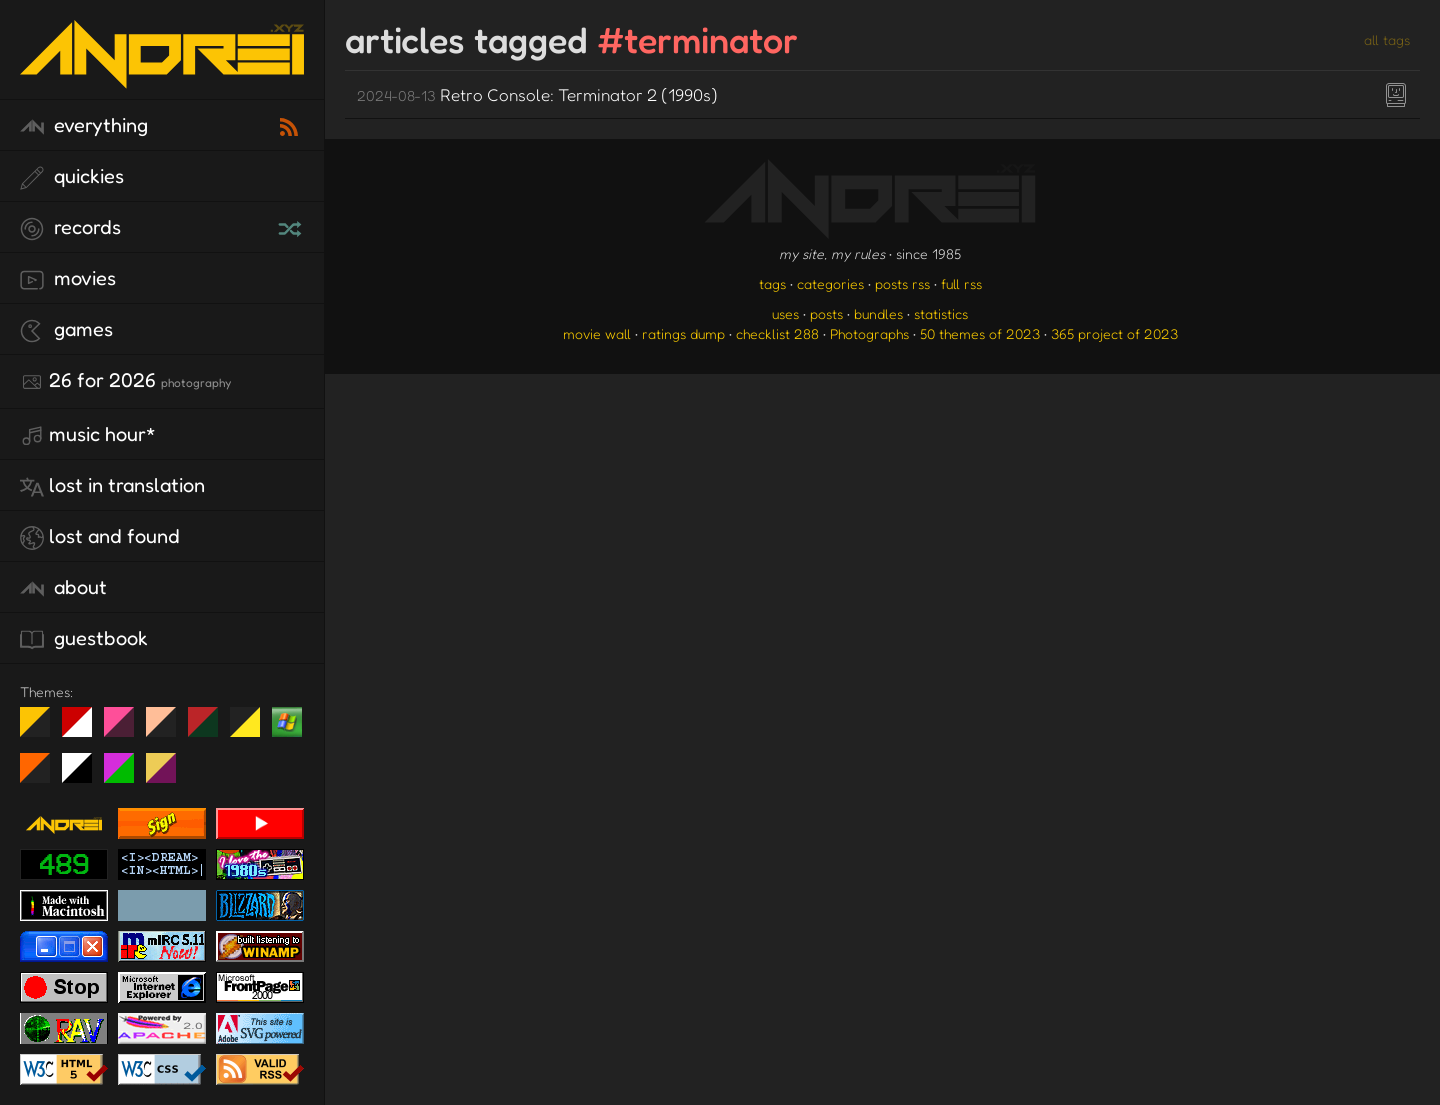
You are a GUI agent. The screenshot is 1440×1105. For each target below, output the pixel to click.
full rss (961, 283)
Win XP (287, 722)
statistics (941, 313)
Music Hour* (88, 435)
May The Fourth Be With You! (252, 730)
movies (68, 279)
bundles (878, 313)
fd (125, 730)
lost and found (100, 537)
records (70, 228)
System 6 (84, 776)
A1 (126, 776)
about (63, 588)
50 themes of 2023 (980, 333)
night (42, 730)
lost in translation (112, 486)
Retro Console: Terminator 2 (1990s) (537, 94)
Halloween (42, 776)
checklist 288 (777, 333)
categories (830, 283)
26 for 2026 (125, 381)
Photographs (869, 333)
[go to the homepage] (162, 75)
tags (772, 283)
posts (826, 313)
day (84, 730)
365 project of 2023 (1114, 333)
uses (785, 313)
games (66, 330)
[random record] (292, 226)
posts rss (902, 283)
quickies (72, 177)
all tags (1387, 39)
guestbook (84, 639)
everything (84, 126)
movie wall (597, 333)
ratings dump (683, 333)
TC (168, 776)
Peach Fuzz (168, 730)
